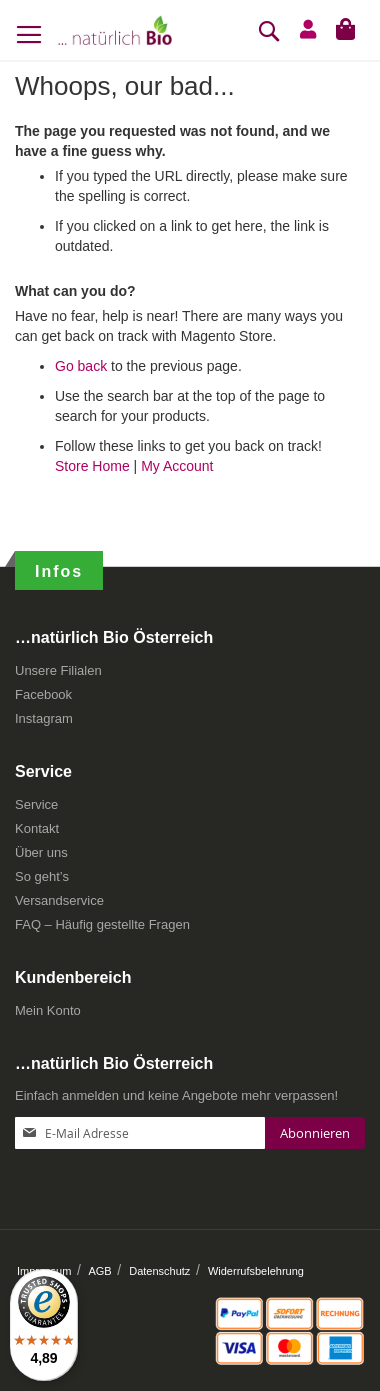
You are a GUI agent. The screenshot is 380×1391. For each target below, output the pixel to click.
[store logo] (115, 30)
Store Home (92, 466)
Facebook (43, 694)
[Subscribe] (315, 1133)
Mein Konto (48, 1010)
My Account (177, 466)
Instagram (44, 718)
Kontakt (37, 828)
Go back (81, 366)
